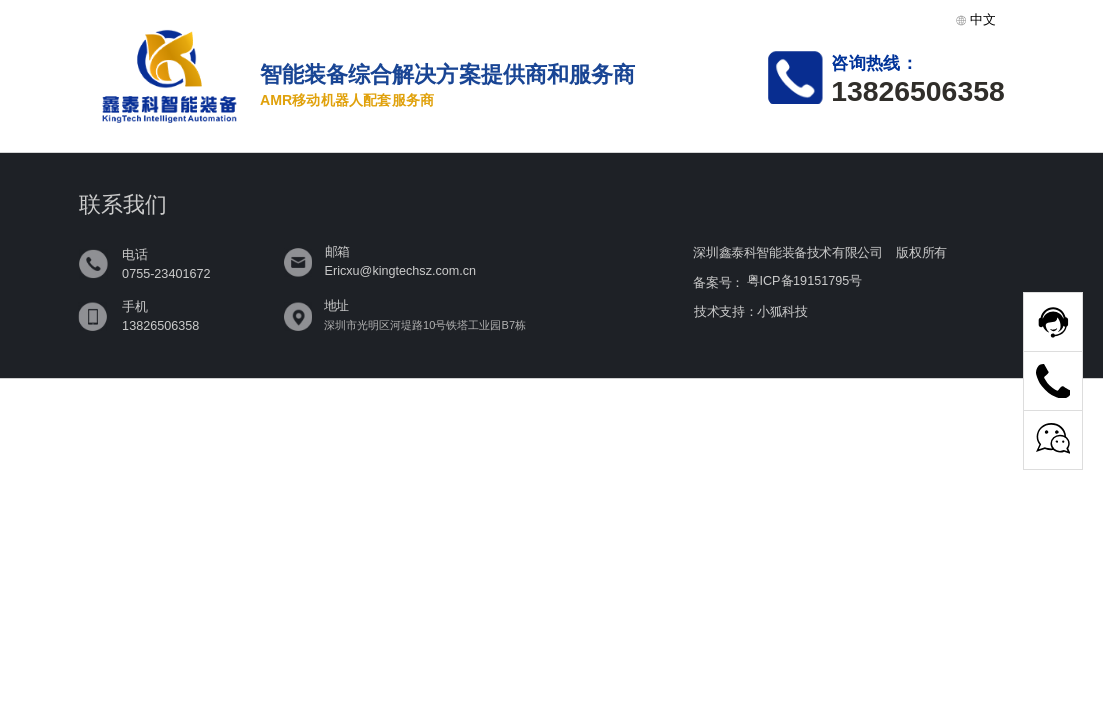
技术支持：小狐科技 (750, 311)
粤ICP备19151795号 (804, 280)
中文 (976, 19)
